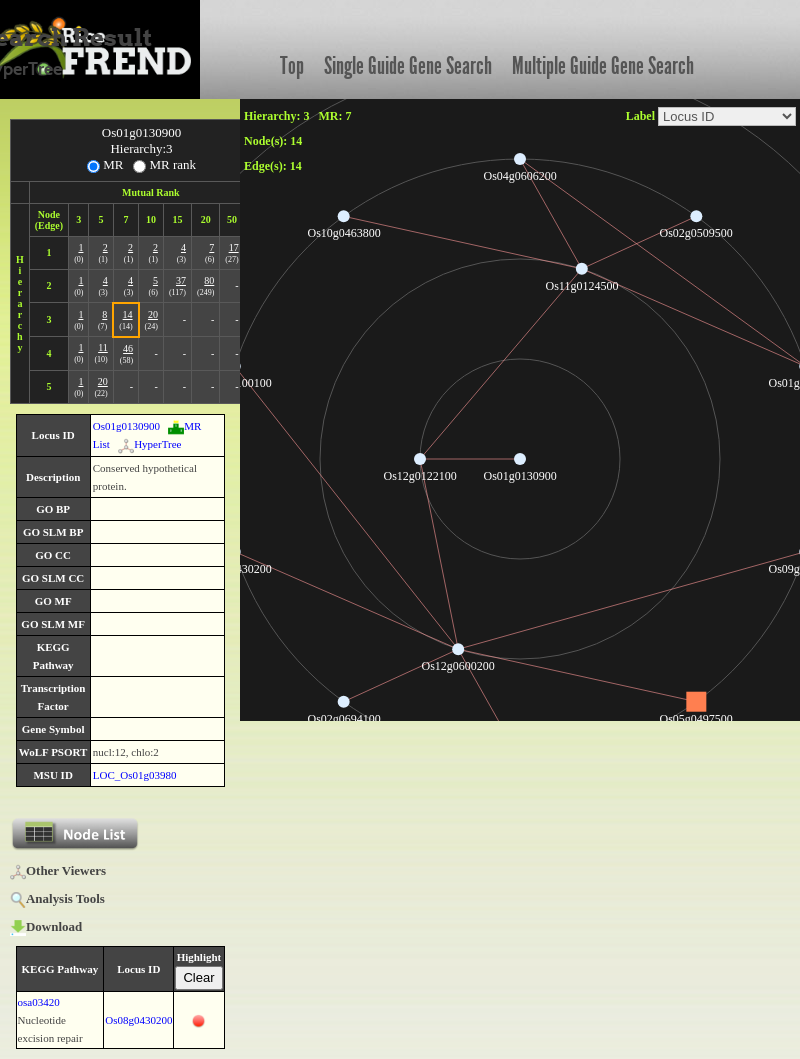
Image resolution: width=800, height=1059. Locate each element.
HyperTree (149, 444)
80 (209, 280)
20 (153, 314)
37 (181, 280)
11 (103, 347)
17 (234, 247)
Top (292, 66)
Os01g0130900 (126, 426)
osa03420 (39, 1002)
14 (128, 314)
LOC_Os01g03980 (135, 775)
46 (128, 348)
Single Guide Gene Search (408, 66)
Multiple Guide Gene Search (603, 66)
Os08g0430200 (138, 1020)
